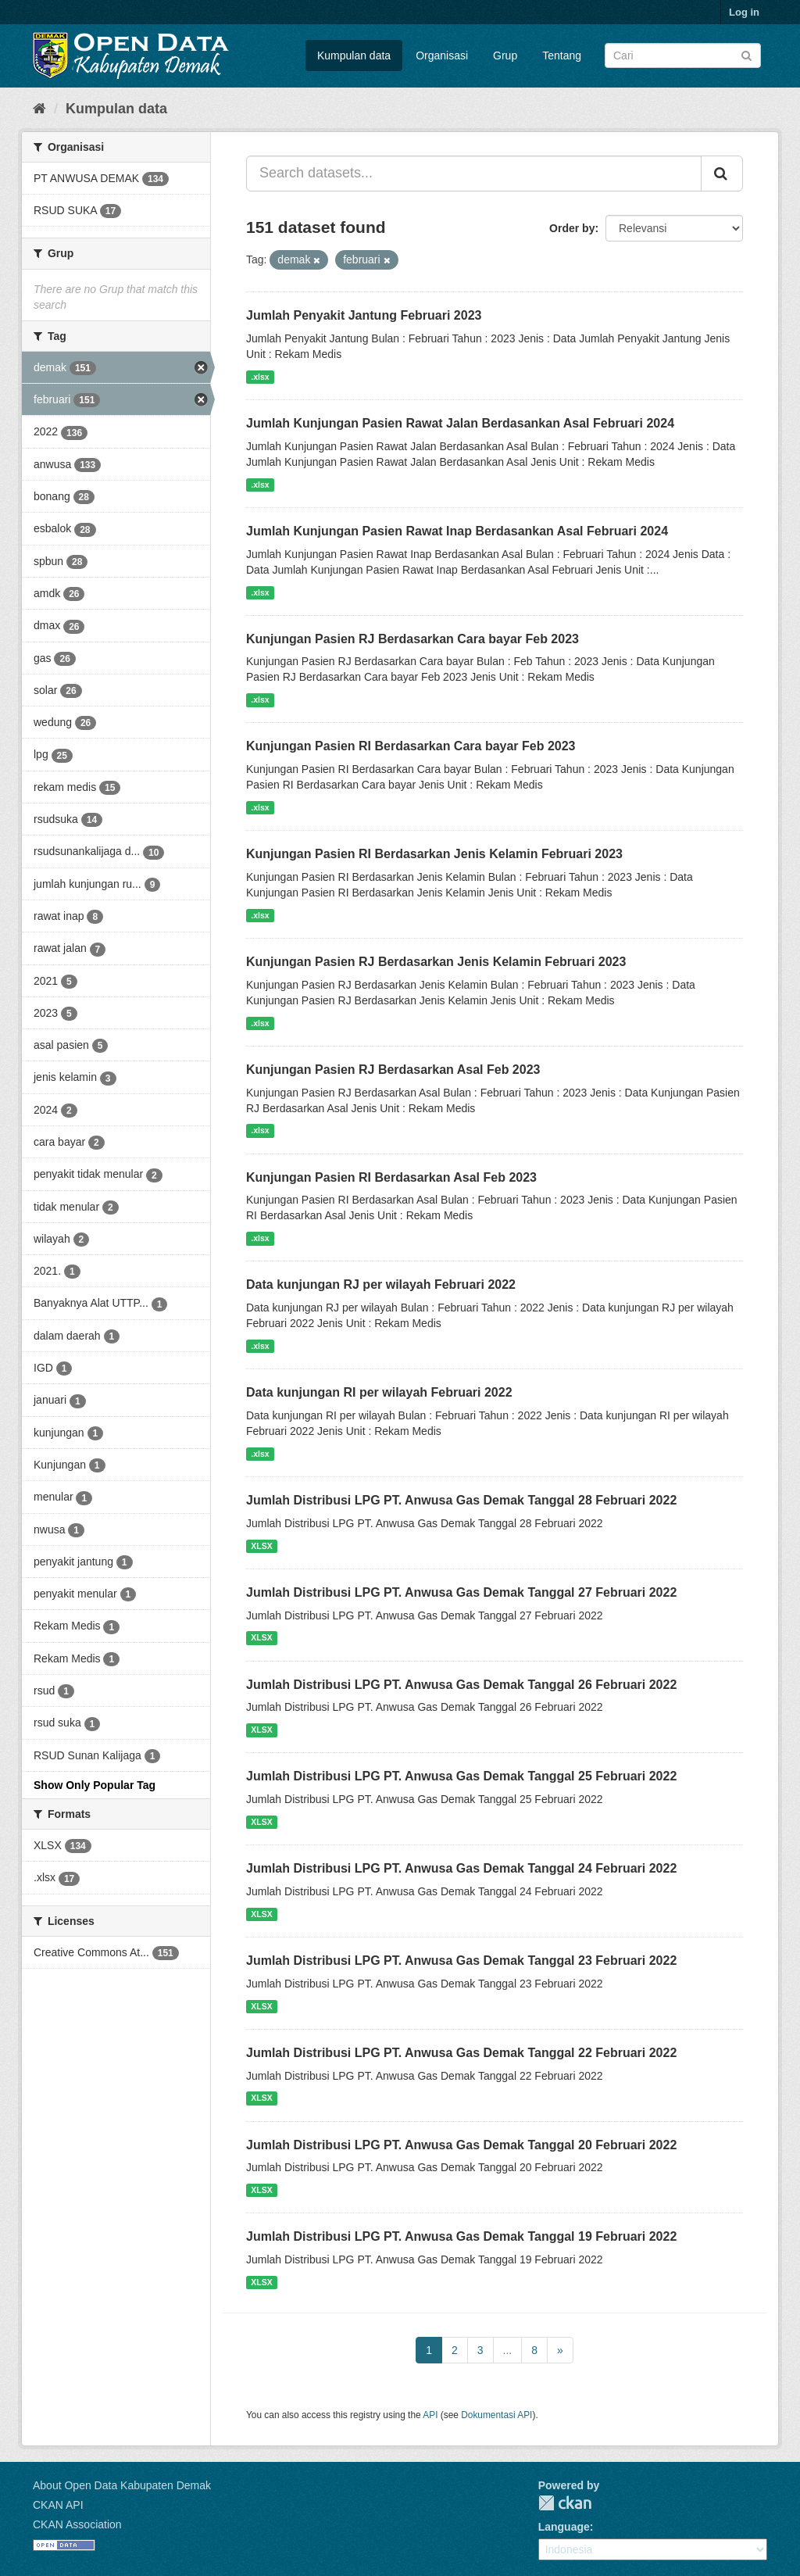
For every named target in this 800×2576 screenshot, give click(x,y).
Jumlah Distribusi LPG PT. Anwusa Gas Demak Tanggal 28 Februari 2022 (461, 1500)
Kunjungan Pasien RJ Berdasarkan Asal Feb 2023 (393, 1069)
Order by (572, 228)
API (430, 2415)
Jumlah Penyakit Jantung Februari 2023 (363, 315)
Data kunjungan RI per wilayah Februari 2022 (379, 1392)
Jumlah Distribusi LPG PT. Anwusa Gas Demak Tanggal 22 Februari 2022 (461, 2052)
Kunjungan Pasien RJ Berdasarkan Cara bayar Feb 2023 (412, 639)
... (507, 2350)
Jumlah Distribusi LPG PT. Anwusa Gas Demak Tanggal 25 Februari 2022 (461, 1776)
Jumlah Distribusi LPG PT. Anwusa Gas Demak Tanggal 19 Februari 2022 (461, 2236)
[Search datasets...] (474, 173)
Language (564, 2527)
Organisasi (442, 55)
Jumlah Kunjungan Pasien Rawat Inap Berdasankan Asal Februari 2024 (457, 531)
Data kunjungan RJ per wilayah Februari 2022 (381, 1284)
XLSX (261, 1546)
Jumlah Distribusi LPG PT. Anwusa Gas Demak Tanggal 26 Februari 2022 (461, 1684)
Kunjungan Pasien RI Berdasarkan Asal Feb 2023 (391, 1177)
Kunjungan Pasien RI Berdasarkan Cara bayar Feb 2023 (411, 746)
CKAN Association (77, 2524)
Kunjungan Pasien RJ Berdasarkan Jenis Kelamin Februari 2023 (436, 961)
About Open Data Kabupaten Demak (122, 2485)
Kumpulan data (354, 55)
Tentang (561, 55)
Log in (744, 12)
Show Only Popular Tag (94, 1785)
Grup (505, 55)
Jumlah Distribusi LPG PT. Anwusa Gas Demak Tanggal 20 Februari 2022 (461, 2145)
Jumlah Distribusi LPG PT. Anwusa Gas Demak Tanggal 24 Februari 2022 (461, 1868)
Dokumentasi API (496, 2415)
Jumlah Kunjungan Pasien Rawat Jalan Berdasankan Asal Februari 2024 (460, 423)
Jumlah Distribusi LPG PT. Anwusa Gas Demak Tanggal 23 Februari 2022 (461, 1960)
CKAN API (58, 2505)
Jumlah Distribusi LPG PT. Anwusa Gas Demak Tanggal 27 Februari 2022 (461, 1592)
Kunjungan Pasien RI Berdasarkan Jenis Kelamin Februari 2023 (434, 853)
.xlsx (260, 376)
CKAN (564, 2503)
